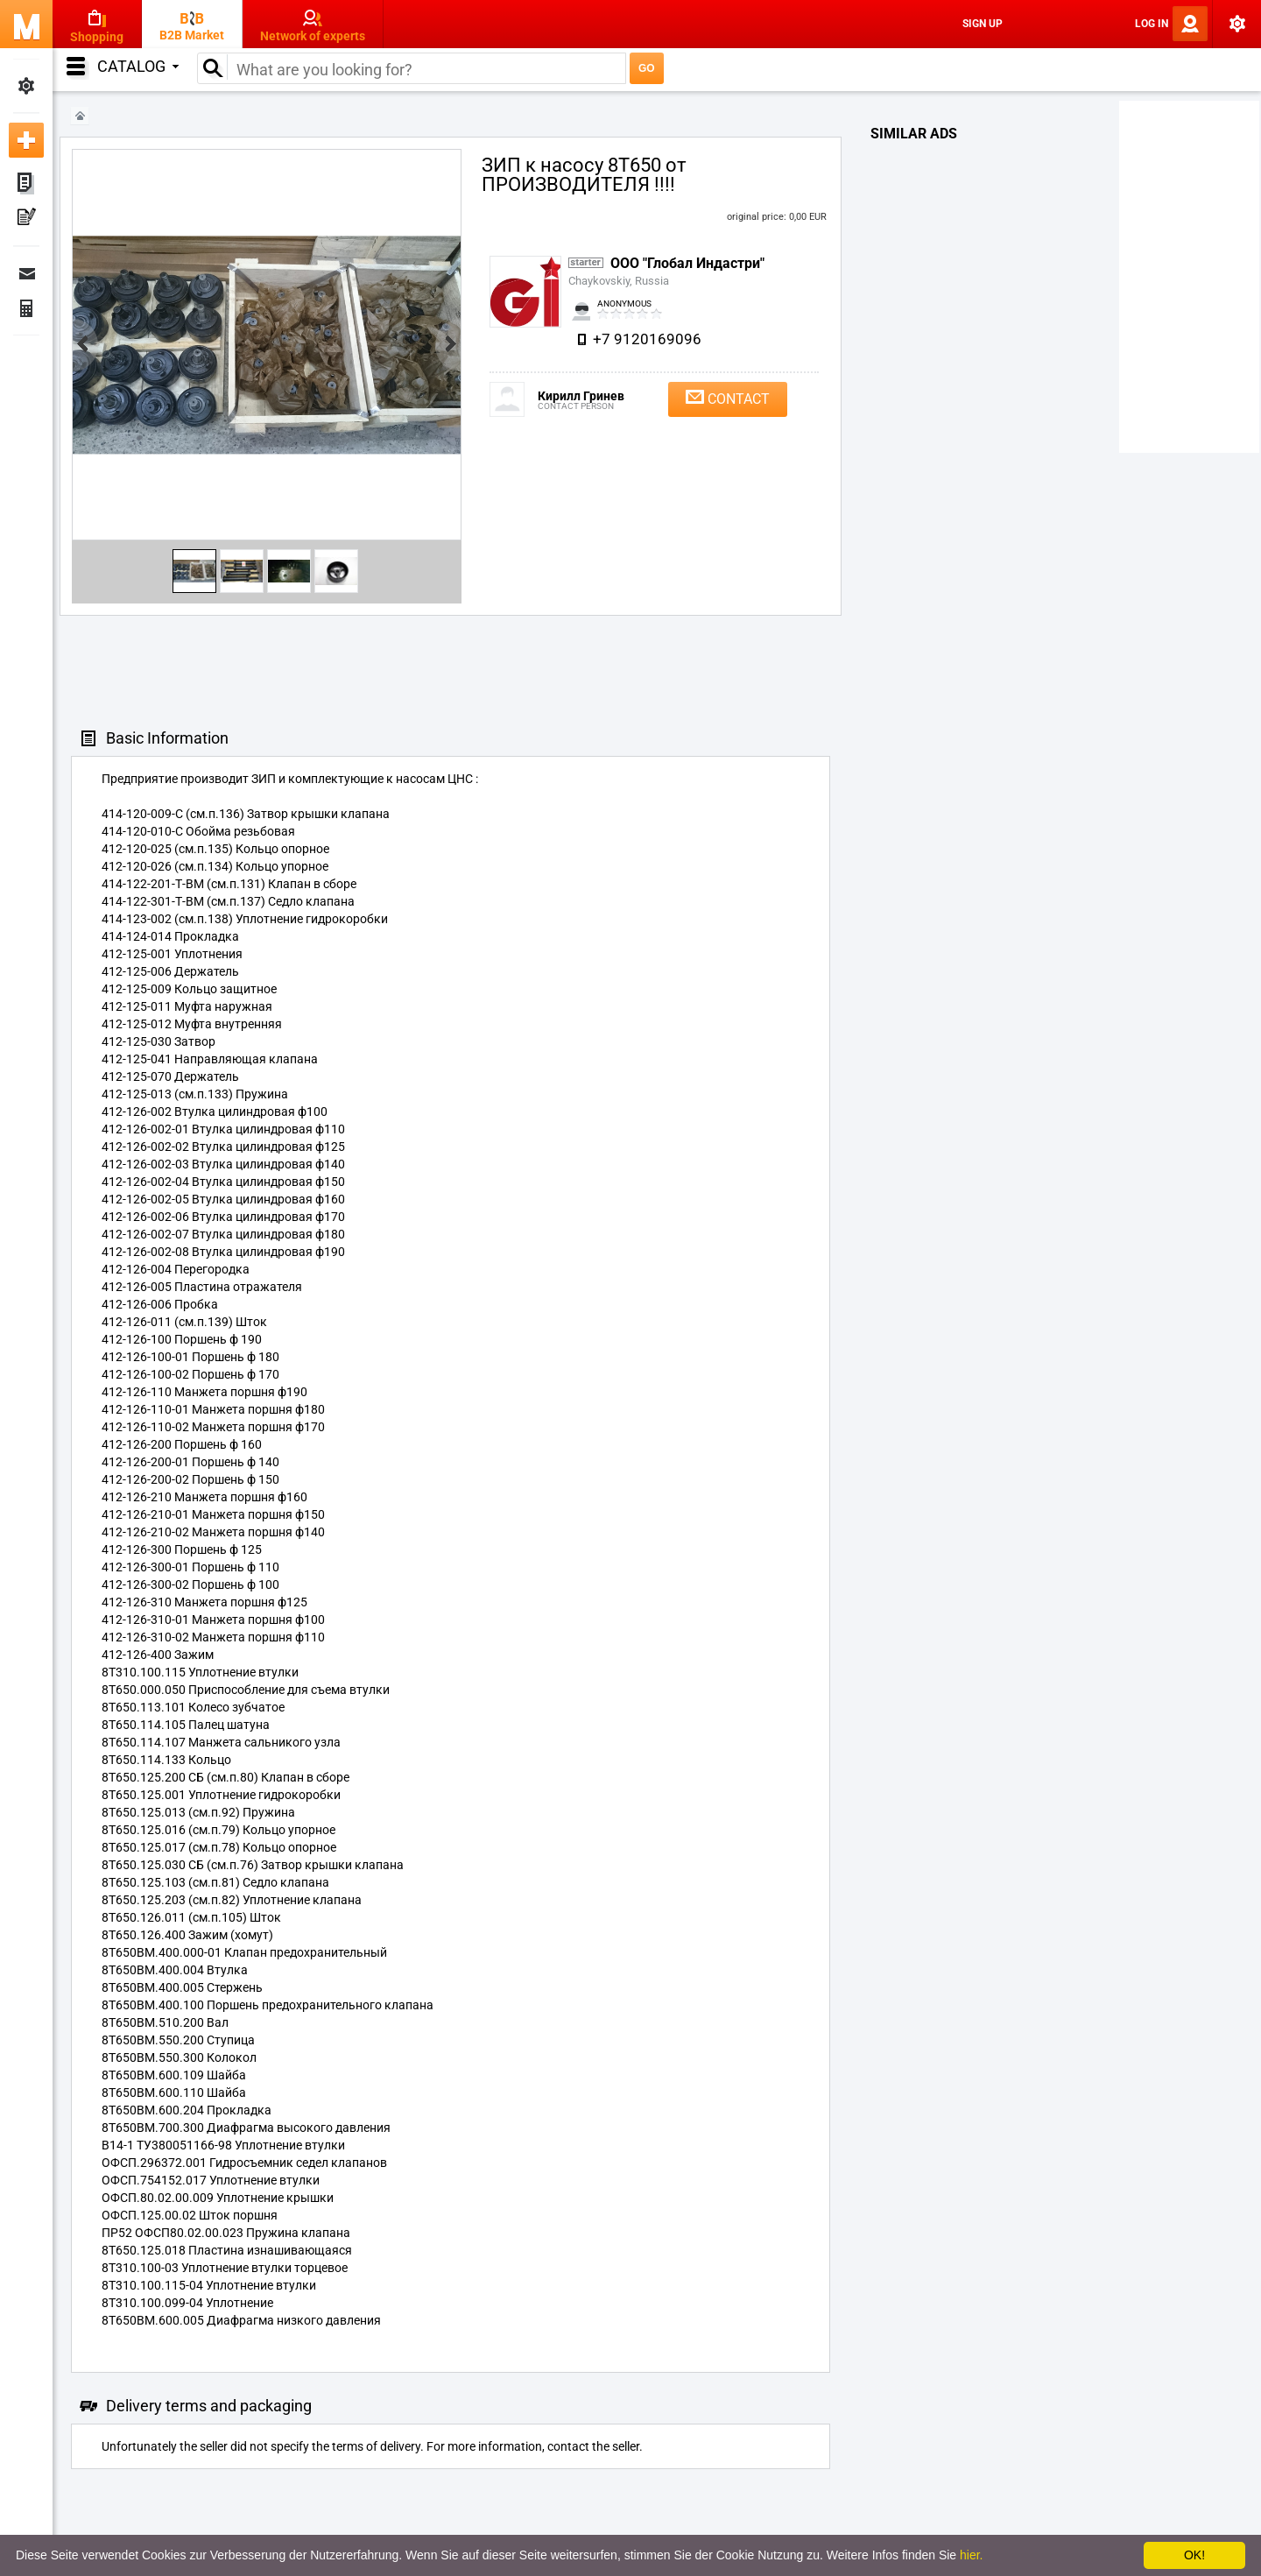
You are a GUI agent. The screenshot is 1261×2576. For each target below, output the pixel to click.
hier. (971, 2555)
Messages (26, 273)
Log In (1151, 24)
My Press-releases (26, 218)
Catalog (138, 66)
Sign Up (982, 24)
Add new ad (26, 140)
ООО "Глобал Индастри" (687, 263)
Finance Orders (26, 308)
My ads (26, 183)
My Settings (26, 85)
